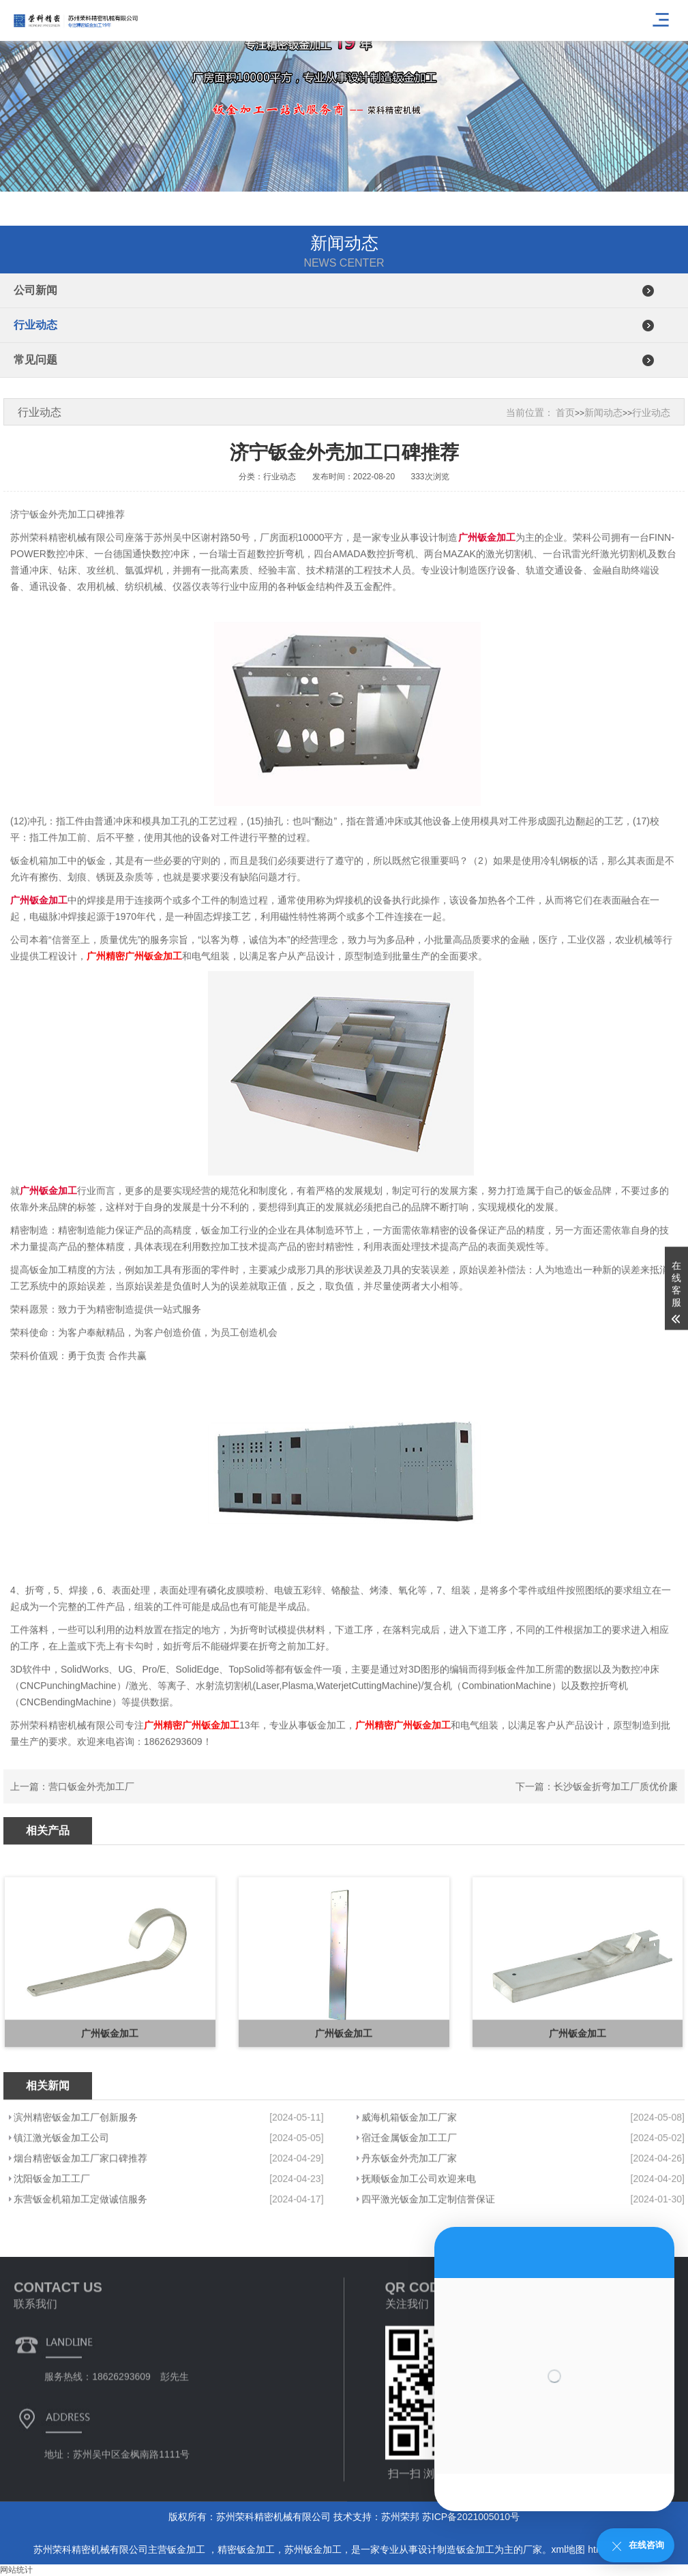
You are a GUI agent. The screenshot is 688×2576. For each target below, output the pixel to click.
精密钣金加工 (246, 2549)
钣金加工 (187, 2549)
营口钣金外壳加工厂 (91, 1806)
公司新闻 (35, 290)
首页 (565, 412)
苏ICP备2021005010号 (471, 2516)
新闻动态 (603, 412)
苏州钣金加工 (313, 2549)
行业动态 (35, 325)
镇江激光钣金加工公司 (61, 2222)
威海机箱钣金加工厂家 (409, 2202)
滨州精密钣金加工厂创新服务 (76, 2202)
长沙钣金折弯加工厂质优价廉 (616, 1806)
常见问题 (35, 359)
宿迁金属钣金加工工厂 (409, 2222)
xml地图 (569, 2549)
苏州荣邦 (400, 2516)
